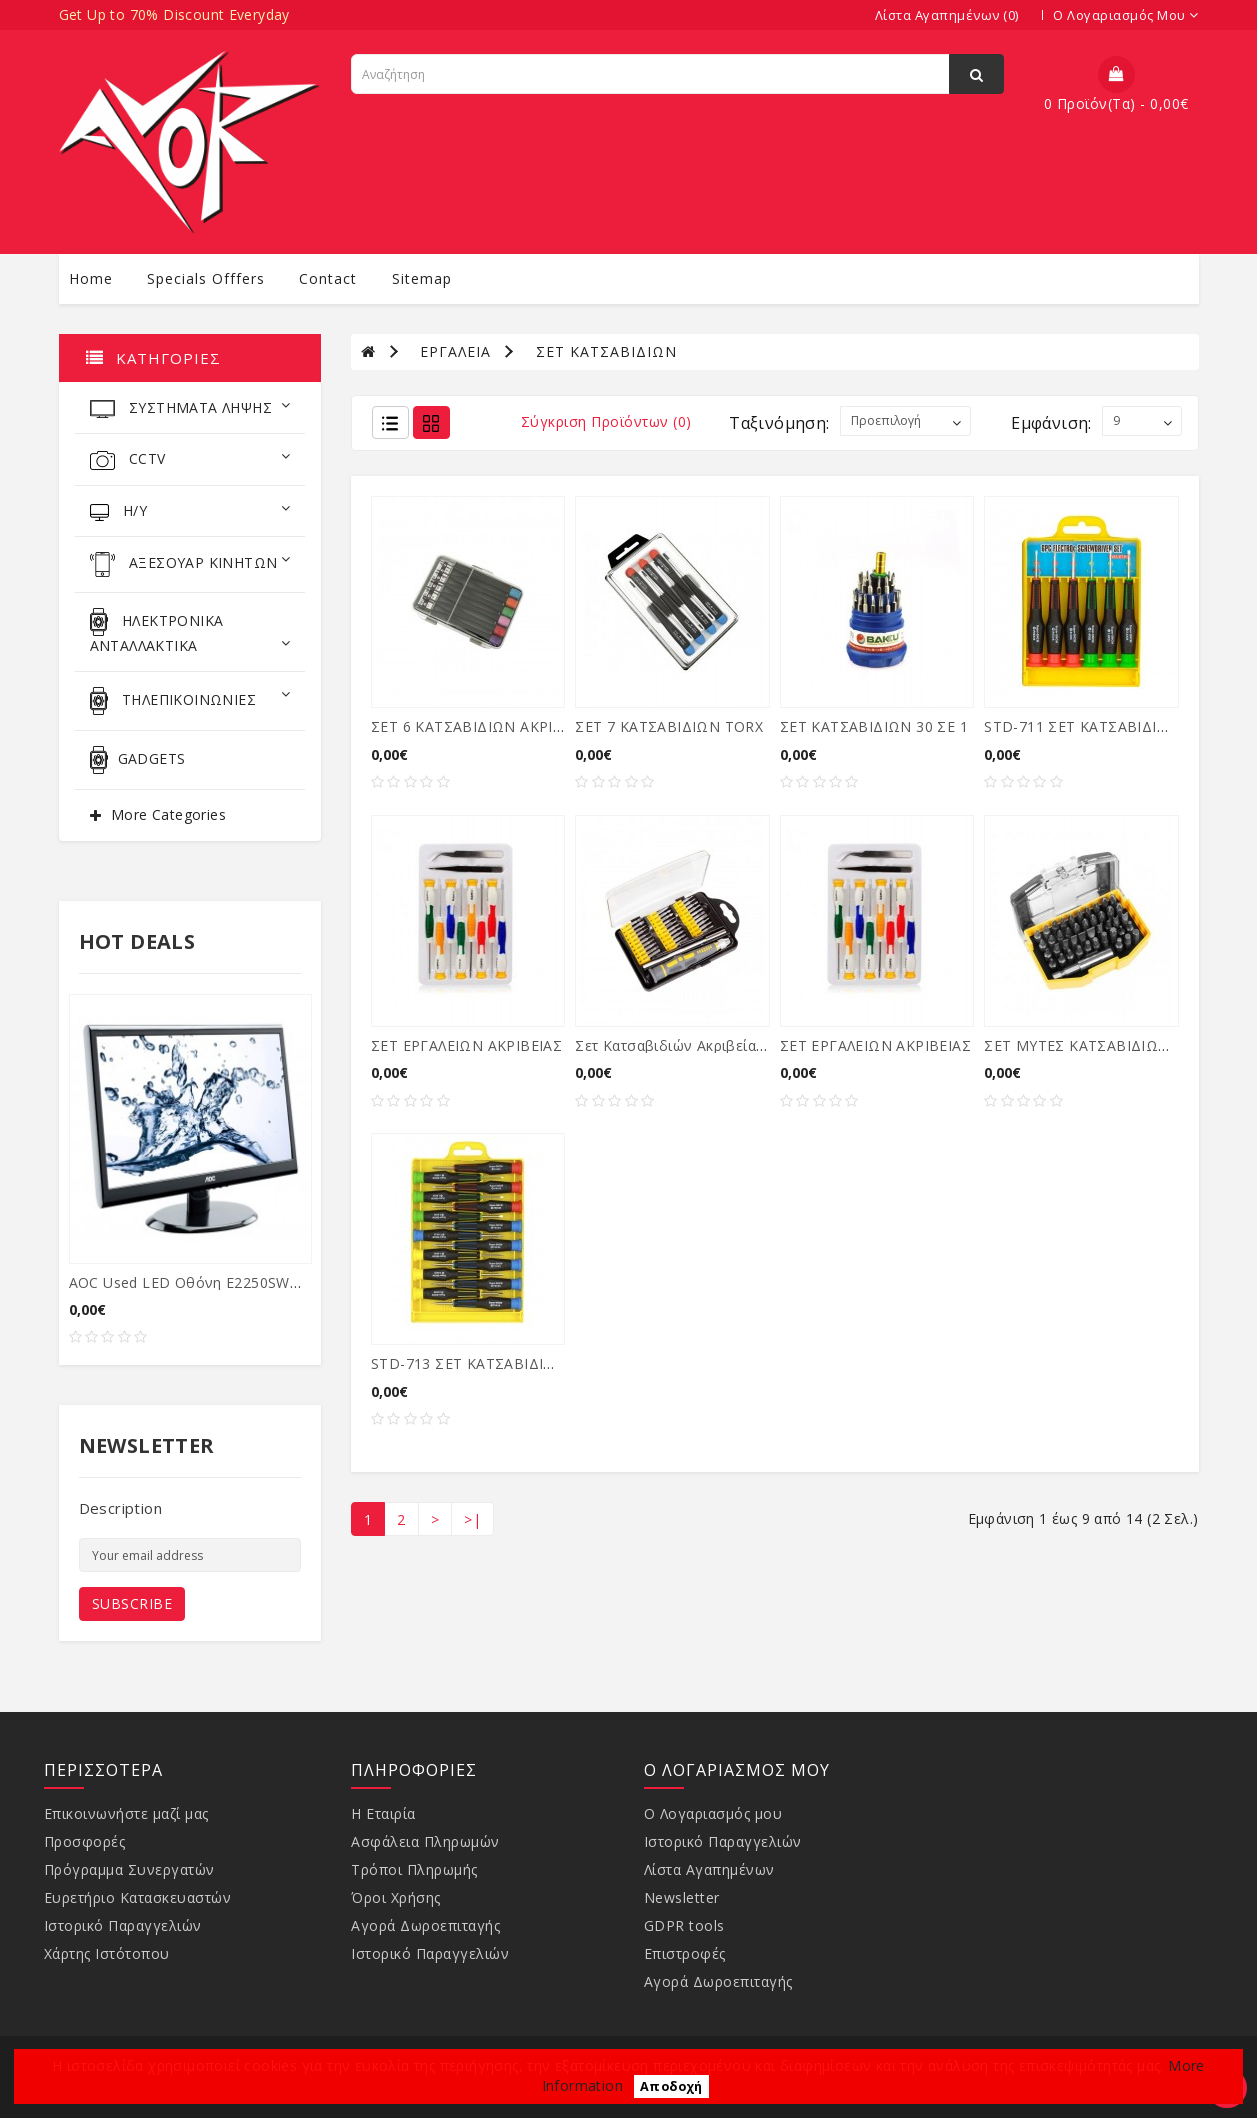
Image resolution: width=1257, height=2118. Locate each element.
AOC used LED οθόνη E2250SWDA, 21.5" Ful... (229, 1282)
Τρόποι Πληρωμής (414, 1869)
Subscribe (132, 1603)
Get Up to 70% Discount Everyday (174, 14)
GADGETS (138, 760)
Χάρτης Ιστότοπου (107, 1953)
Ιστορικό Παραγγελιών (123, 1925)
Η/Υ (190, 511)
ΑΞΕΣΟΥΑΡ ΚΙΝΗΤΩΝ (190, 564)
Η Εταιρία (383, 1813)
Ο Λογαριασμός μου (713, 1813)
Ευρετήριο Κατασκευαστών (138, 1897)
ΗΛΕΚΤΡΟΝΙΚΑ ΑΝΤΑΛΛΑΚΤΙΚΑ (190, 631)
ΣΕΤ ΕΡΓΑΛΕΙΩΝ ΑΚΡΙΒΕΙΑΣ (466, 1045)
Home (91, 278)
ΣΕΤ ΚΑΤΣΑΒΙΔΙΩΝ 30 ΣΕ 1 (874, 726)
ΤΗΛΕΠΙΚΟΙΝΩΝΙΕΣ (190, 701)
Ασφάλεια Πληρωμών (425, 1841)
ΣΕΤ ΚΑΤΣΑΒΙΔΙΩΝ (606, 351)
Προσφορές (85, 1841)
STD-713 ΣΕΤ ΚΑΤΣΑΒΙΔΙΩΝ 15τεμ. (492, 1363)
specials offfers (206, 278)
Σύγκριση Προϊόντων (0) (606, 421)
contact (328, 278)
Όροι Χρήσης (396, 1897)
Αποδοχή (671, 2086)
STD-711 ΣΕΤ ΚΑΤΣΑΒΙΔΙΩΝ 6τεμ (1099, 726)
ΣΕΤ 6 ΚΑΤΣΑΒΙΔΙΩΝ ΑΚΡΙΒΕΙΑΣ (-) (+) (504, 726)
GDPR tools (684, 1925)
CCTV (190, 459)
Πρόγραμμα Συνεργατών (129, 1869)
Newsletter (682, 1897)
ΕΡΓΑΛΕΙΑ (455, 351)
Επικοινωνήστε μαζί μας (126, 1813)
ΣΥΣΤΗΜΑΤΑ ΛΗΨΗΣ (190, 408)
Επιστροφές (685, 1953)
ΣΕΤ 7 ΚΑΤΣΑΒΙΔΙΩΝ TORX (669, 726)
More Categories (168, 814)
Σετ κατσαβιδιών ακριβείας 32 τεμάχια (708, 1045)
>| (472, 1519)
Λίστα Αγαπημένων (709, 1869)
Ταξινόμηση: (779, 423)
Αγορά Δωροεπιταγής (425, 1925)
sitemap (422, 278)
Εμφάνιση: (1051, 423)
